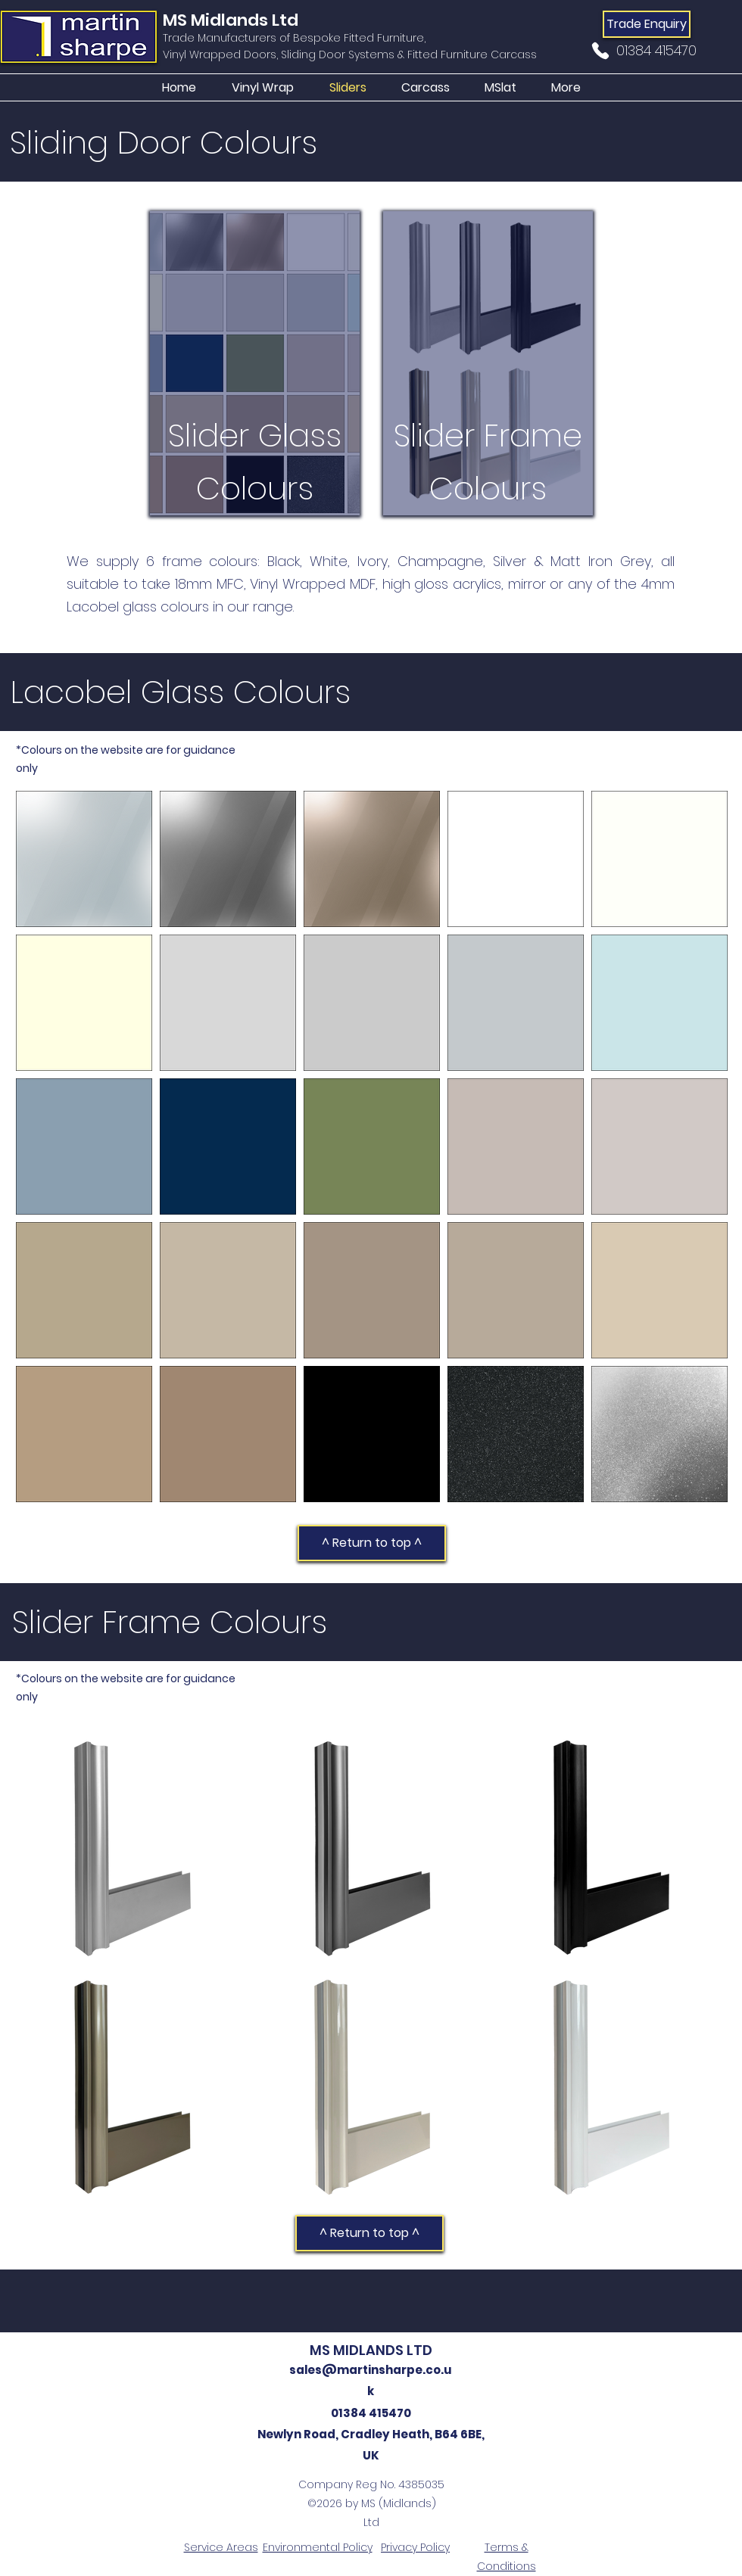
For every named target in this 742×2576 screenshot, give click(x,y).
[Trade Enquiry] (647, 24)
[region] (255, 363)
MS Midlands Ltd (230, 20)
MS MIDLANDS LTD (371, 2350)
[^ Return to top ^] (372, 1543)
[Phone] (600, 51)
